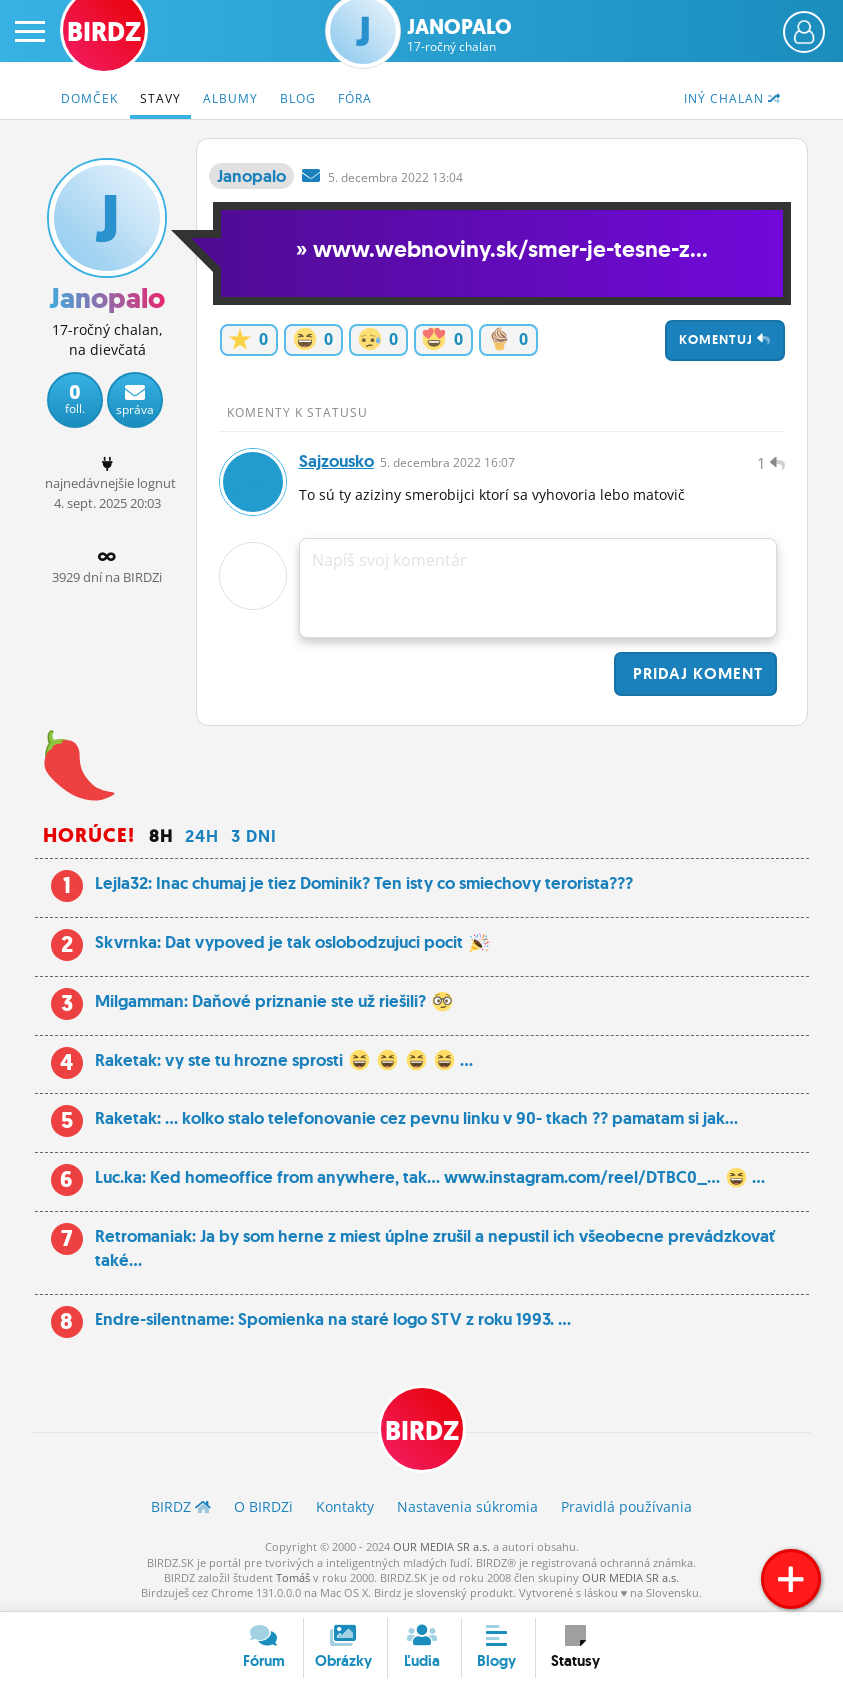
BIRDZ (422, 1431)
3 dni (254, 836)
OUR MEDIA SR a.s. (441, 1546)
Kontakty (345, 1506)
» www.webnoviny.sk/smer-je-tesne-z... (502, 249)
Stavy (160, 98)
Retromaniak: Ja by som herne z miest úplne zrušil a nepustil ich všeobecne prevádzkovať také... (435, 1248)
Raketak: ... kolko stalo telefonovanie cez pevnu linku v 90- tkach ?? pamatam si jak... (416, 1118)
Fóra (355, 98)
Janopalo (459, 35)
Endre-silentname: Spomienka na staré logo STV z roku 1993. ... (333, 1319)
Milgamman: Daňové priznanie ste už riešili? (274, 1001)
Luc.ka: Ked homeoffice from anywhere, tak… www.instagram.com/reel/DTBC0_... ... (430, 1177)
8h (161, 836)
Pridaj (695, 673)
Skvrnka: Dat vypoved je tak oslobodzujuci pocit (292, 942)
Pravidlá (626, 1506)
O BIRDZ (263, 1506)
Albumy (230, 98)
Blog (298, 98)
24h (202, 836)
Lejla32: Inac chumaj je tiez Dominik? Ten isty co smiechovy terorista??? (364, 883)
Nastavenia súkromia (467, 1506)
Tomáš (293, 1577)
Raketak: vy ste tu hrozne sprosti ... (284, 1060)
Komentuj (725, 339)
